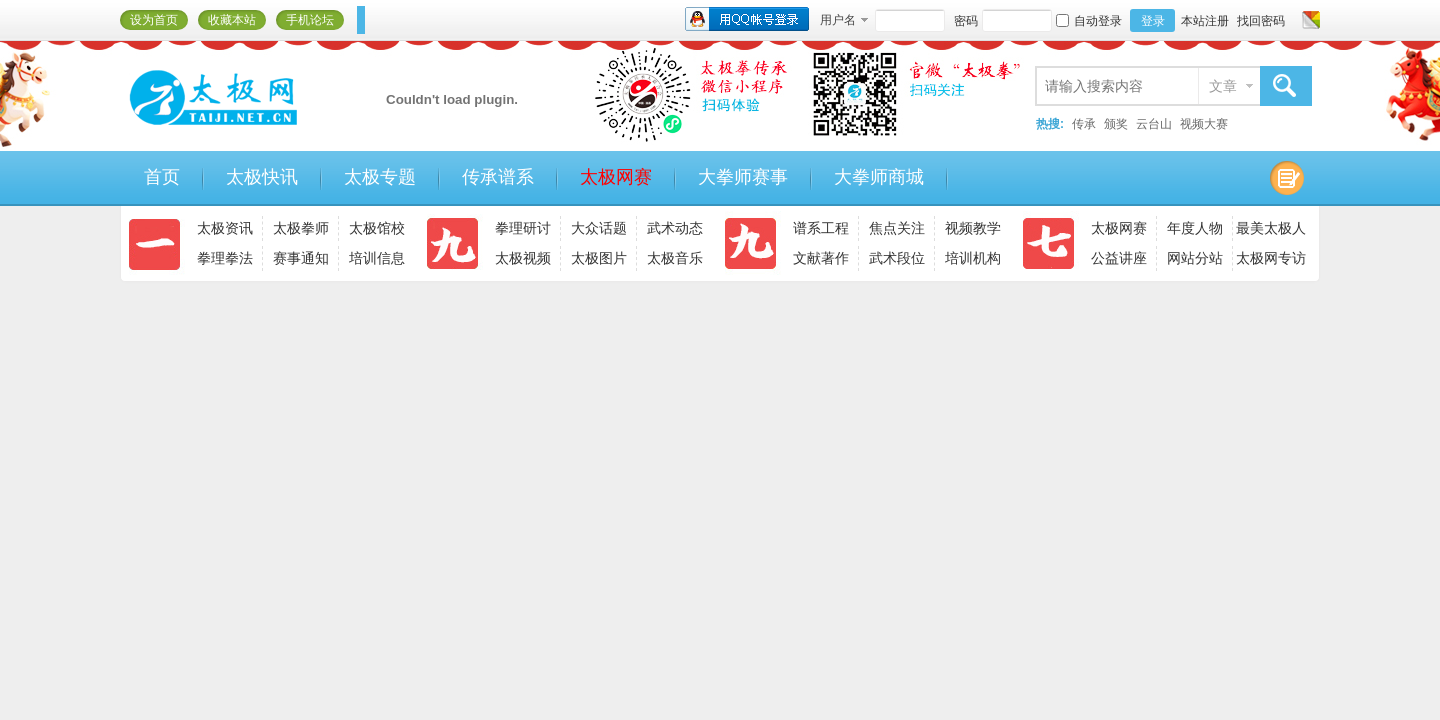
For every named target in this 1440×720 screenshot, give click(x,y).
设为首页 (154, 20)
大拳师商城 (879, 177)
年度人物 (1195, 228)
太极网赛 (616, 177)
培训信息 (377, 258)
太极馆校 (377, 228)
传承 (1084, 124)
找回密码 (1261, 21)
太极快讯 (262, 177)
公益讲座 (1119, 258)
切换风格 (1308, 20)
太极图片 (599, 258)
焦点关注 (897, 228)
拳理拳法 (225, 258)
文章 (1223, 86)
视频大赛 (1204, 124)
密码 (966, 21)
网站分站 (1195, 258)
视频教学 (973, 228)
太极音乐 (675, 258)
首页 (162, 177)
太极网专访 (1271, 258)
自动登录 (1089, 21)
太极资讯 (225, 228)
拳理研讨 (523, 228)
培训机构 (973, 258)
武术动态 (675, 228)
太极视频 (523, 258)
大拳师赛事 (743, 177)
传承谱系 (498, 177)
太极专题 (380, 177)
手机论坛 (310, 20)
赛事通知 (301, 258)
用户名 (838, 20)
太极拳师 (301, 228)
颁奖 (1116, 124)
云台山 (1154, 124)
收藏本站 (232, 20)
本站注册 (1205, 21)
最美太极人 (1271, 228)
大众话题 (599, 228)
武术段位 (897, 258)
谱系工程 (821, 228)
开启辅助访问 (1292, 20)
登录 (1153, 21)
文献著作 (821, 258)
